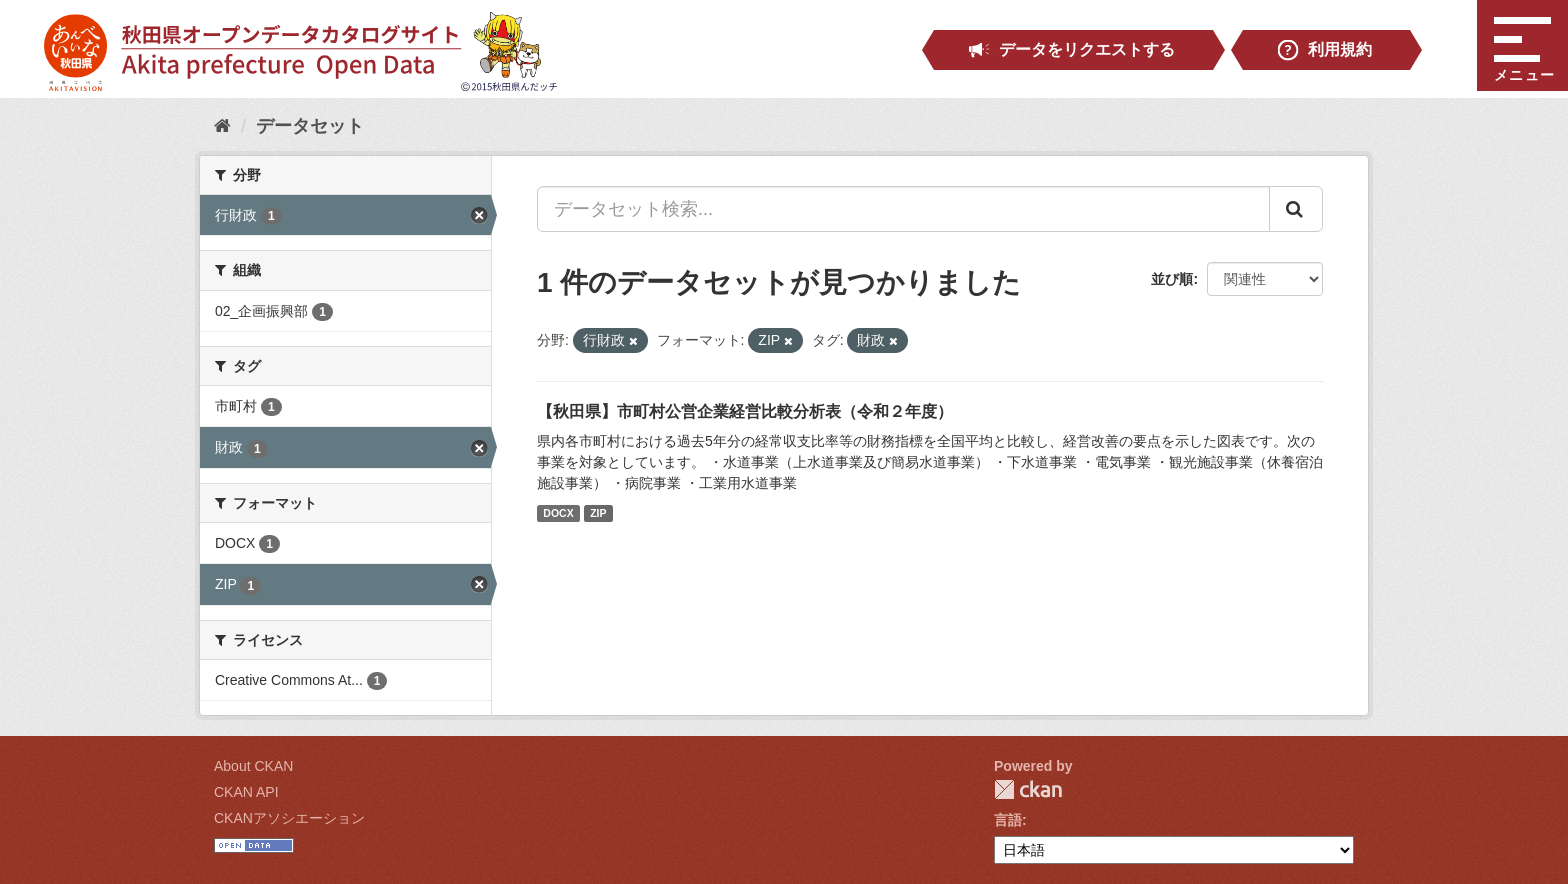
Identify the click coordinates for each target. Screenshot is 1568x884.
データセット (310, 126)
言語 (1008, 820)
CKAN (1028, 789)
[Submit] (1296, 209)
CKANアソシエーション (289, 818)
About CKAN (253, 766)
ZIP (598, 513)
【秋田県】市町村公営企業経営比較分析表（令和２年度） (745, 411)
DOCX (558, 513)
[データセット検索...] (903, 209)
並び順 (1172, 279)
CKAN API (246, 792)
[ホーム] (222, 126)
